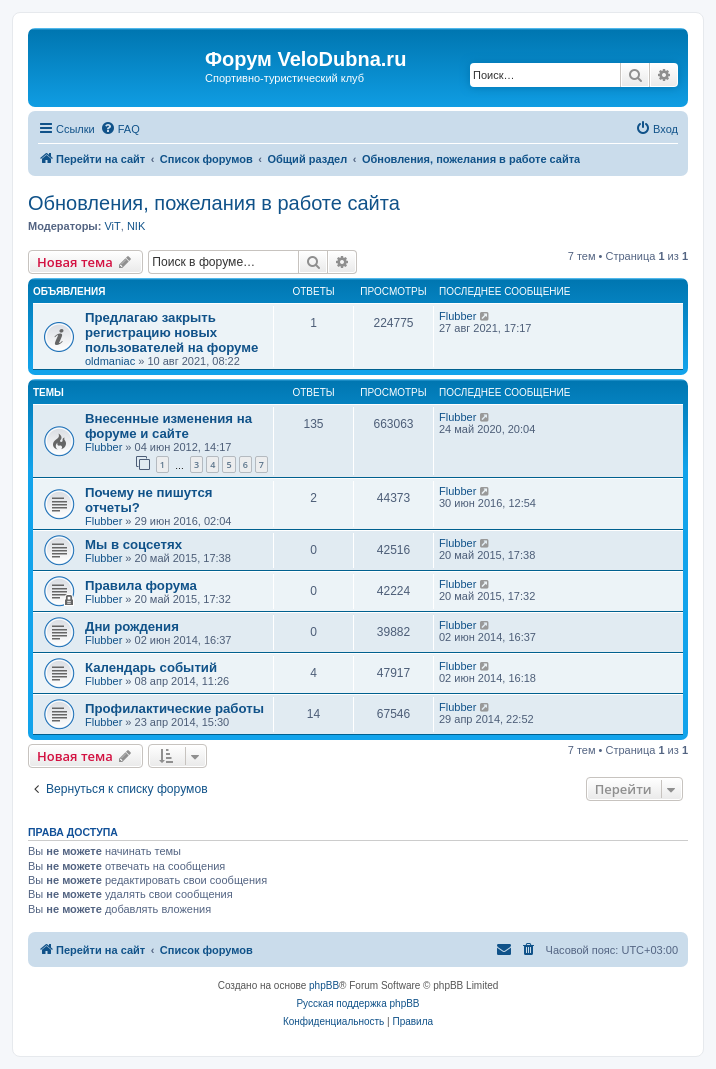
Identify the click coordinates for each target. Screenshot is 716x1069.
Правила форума (141, 585)
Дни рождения (132, 626)
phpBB (324, 985)
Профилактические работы (174, 708)
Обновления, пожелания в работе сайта (214, 203)
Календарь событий (151, 667)
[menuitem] (120, 129)
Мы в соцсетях (133, 544)
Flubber (457, 316)
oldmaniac (110, 361)
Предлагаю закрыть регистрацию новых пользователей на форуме (171, 332)
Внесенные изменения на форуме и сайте (168, 426)
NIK (136, 226)
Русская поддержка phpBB (357, 1003)
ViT (112, 226)
